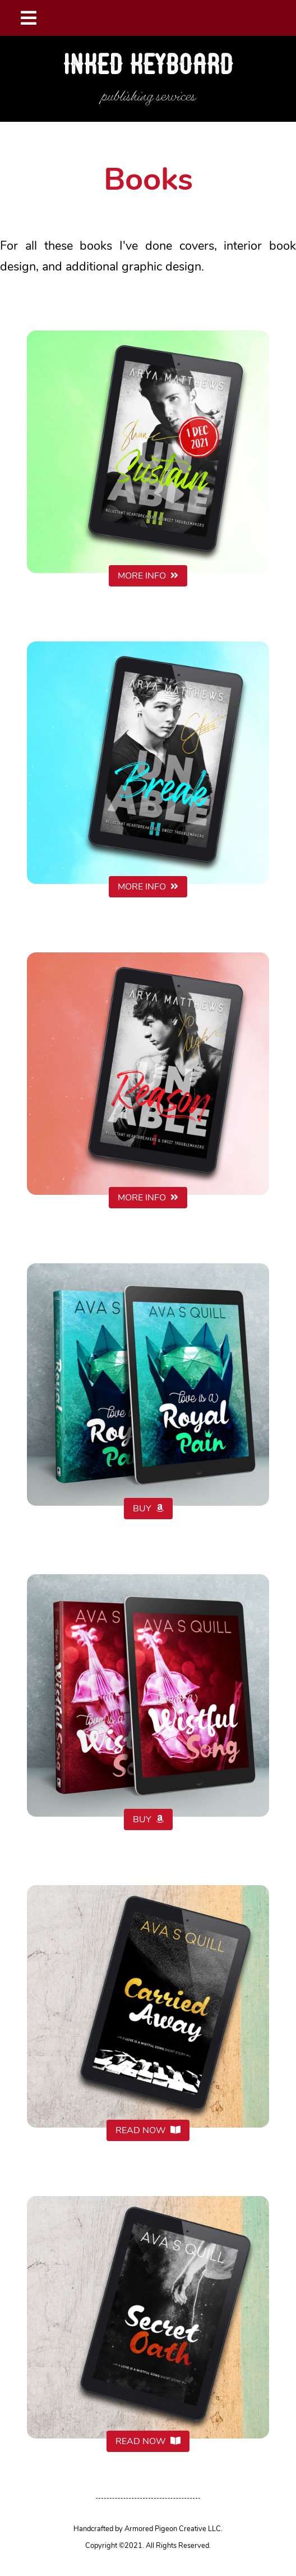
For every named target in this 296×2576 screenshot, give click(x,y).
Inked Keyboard (148, 66)
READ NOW (148, 2130)
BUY (148, 1508)
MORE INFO (148, 576)
